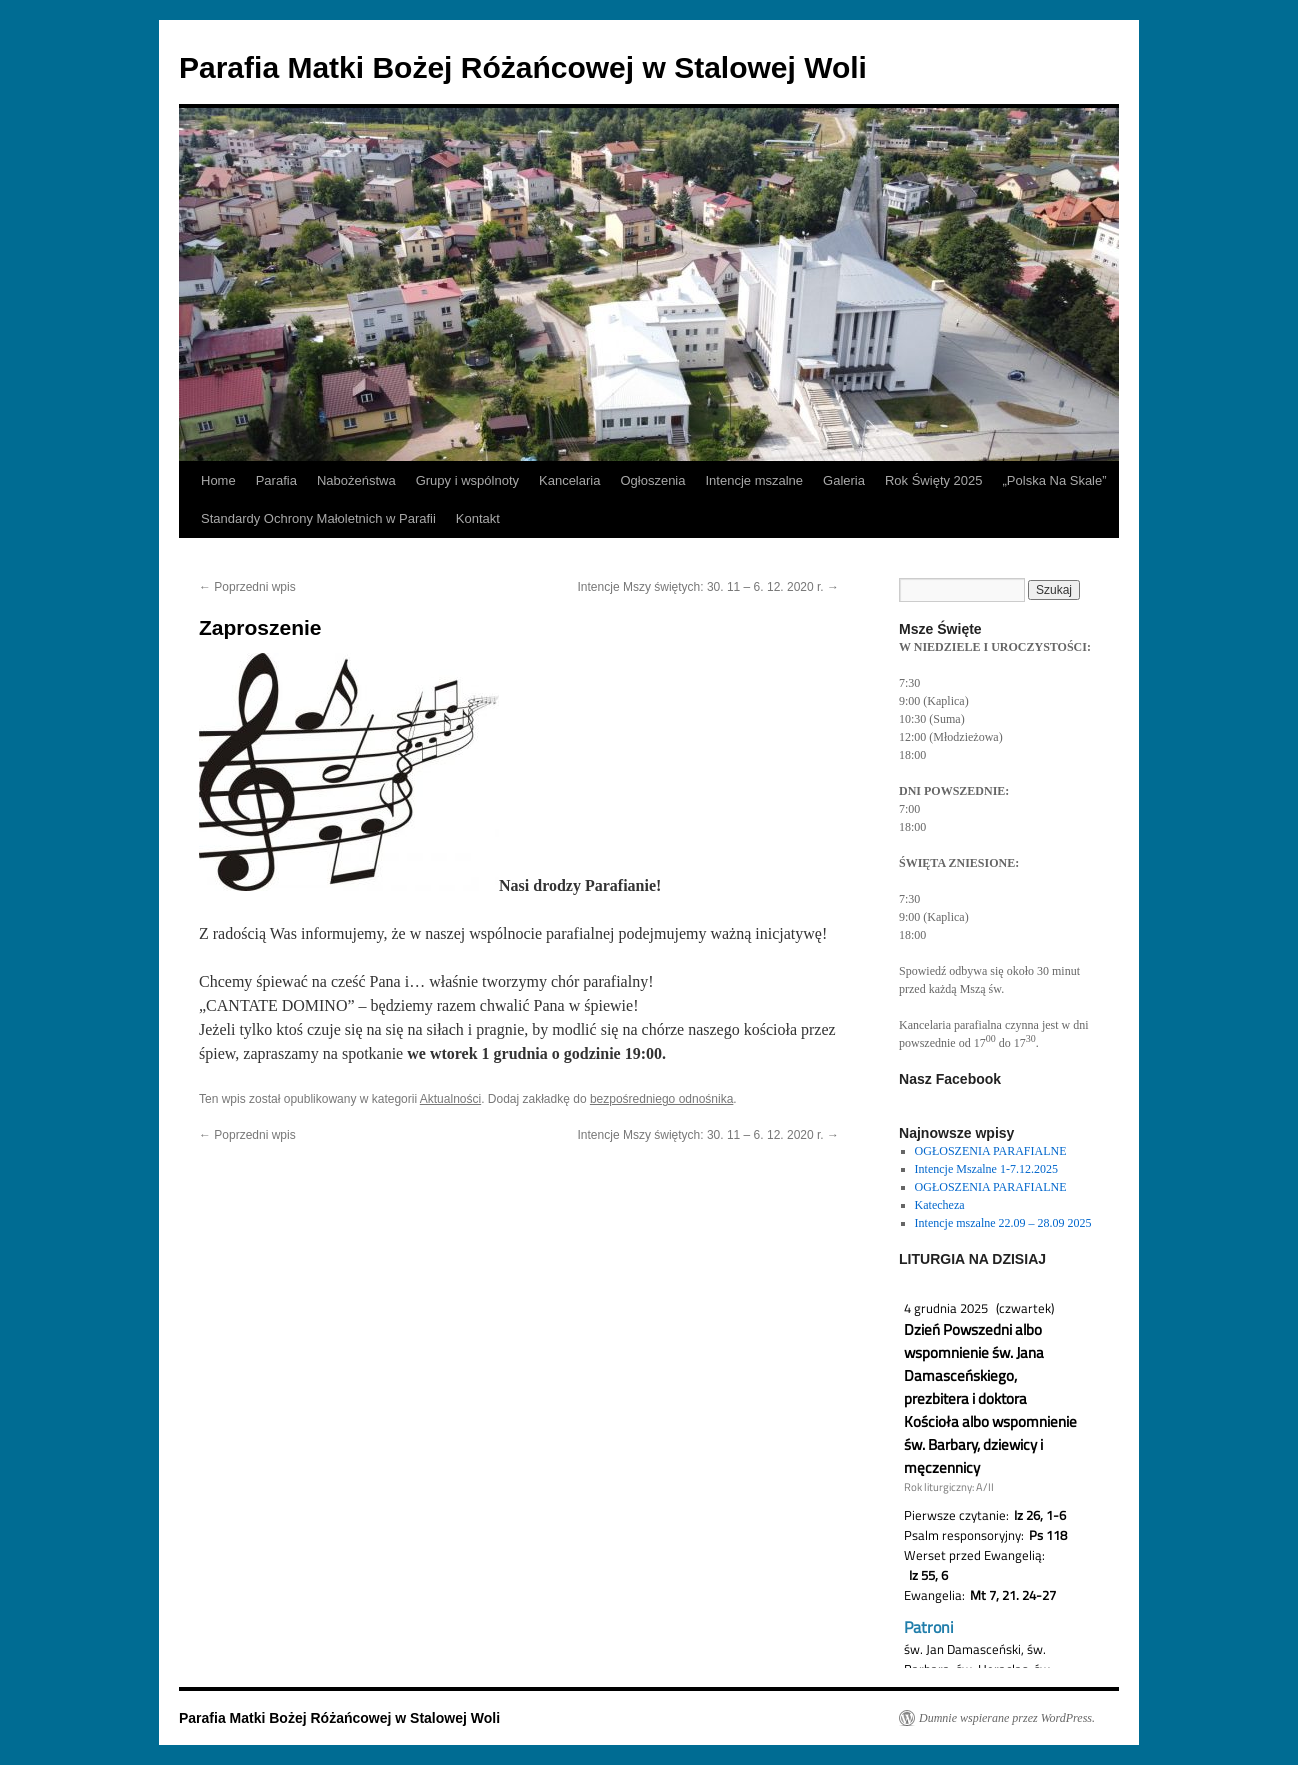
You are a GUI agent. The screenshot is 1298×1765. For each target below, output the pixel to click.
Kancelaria (569, 480)
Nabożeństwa (356, 480)
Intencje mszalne (754, 480)
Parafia (276, 480)
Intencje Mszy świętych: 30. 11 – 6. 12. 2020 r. (708, 587)
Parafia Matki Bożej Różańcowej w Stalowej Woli (523, 67)
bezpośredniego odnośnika (661, 1099)
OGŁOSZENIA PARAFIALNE (991, 1151)
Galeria (844, 480)
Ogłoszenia (652, 480)
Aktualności (450, 1099)
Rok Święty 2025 (934, 480)
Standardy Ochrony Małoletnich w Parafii (318, 518)
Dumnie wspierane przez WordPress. (1007, 1718)
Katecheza (940, 1205)
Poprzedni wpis (247, 587)
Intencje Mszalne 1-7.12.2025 (986, 1169)
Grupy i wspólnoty (467, 480)
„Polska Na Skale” (1055, 480)
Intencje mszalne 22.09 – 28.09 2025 (1003, 1223)
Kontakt (478, 518)
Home (218, 480)
